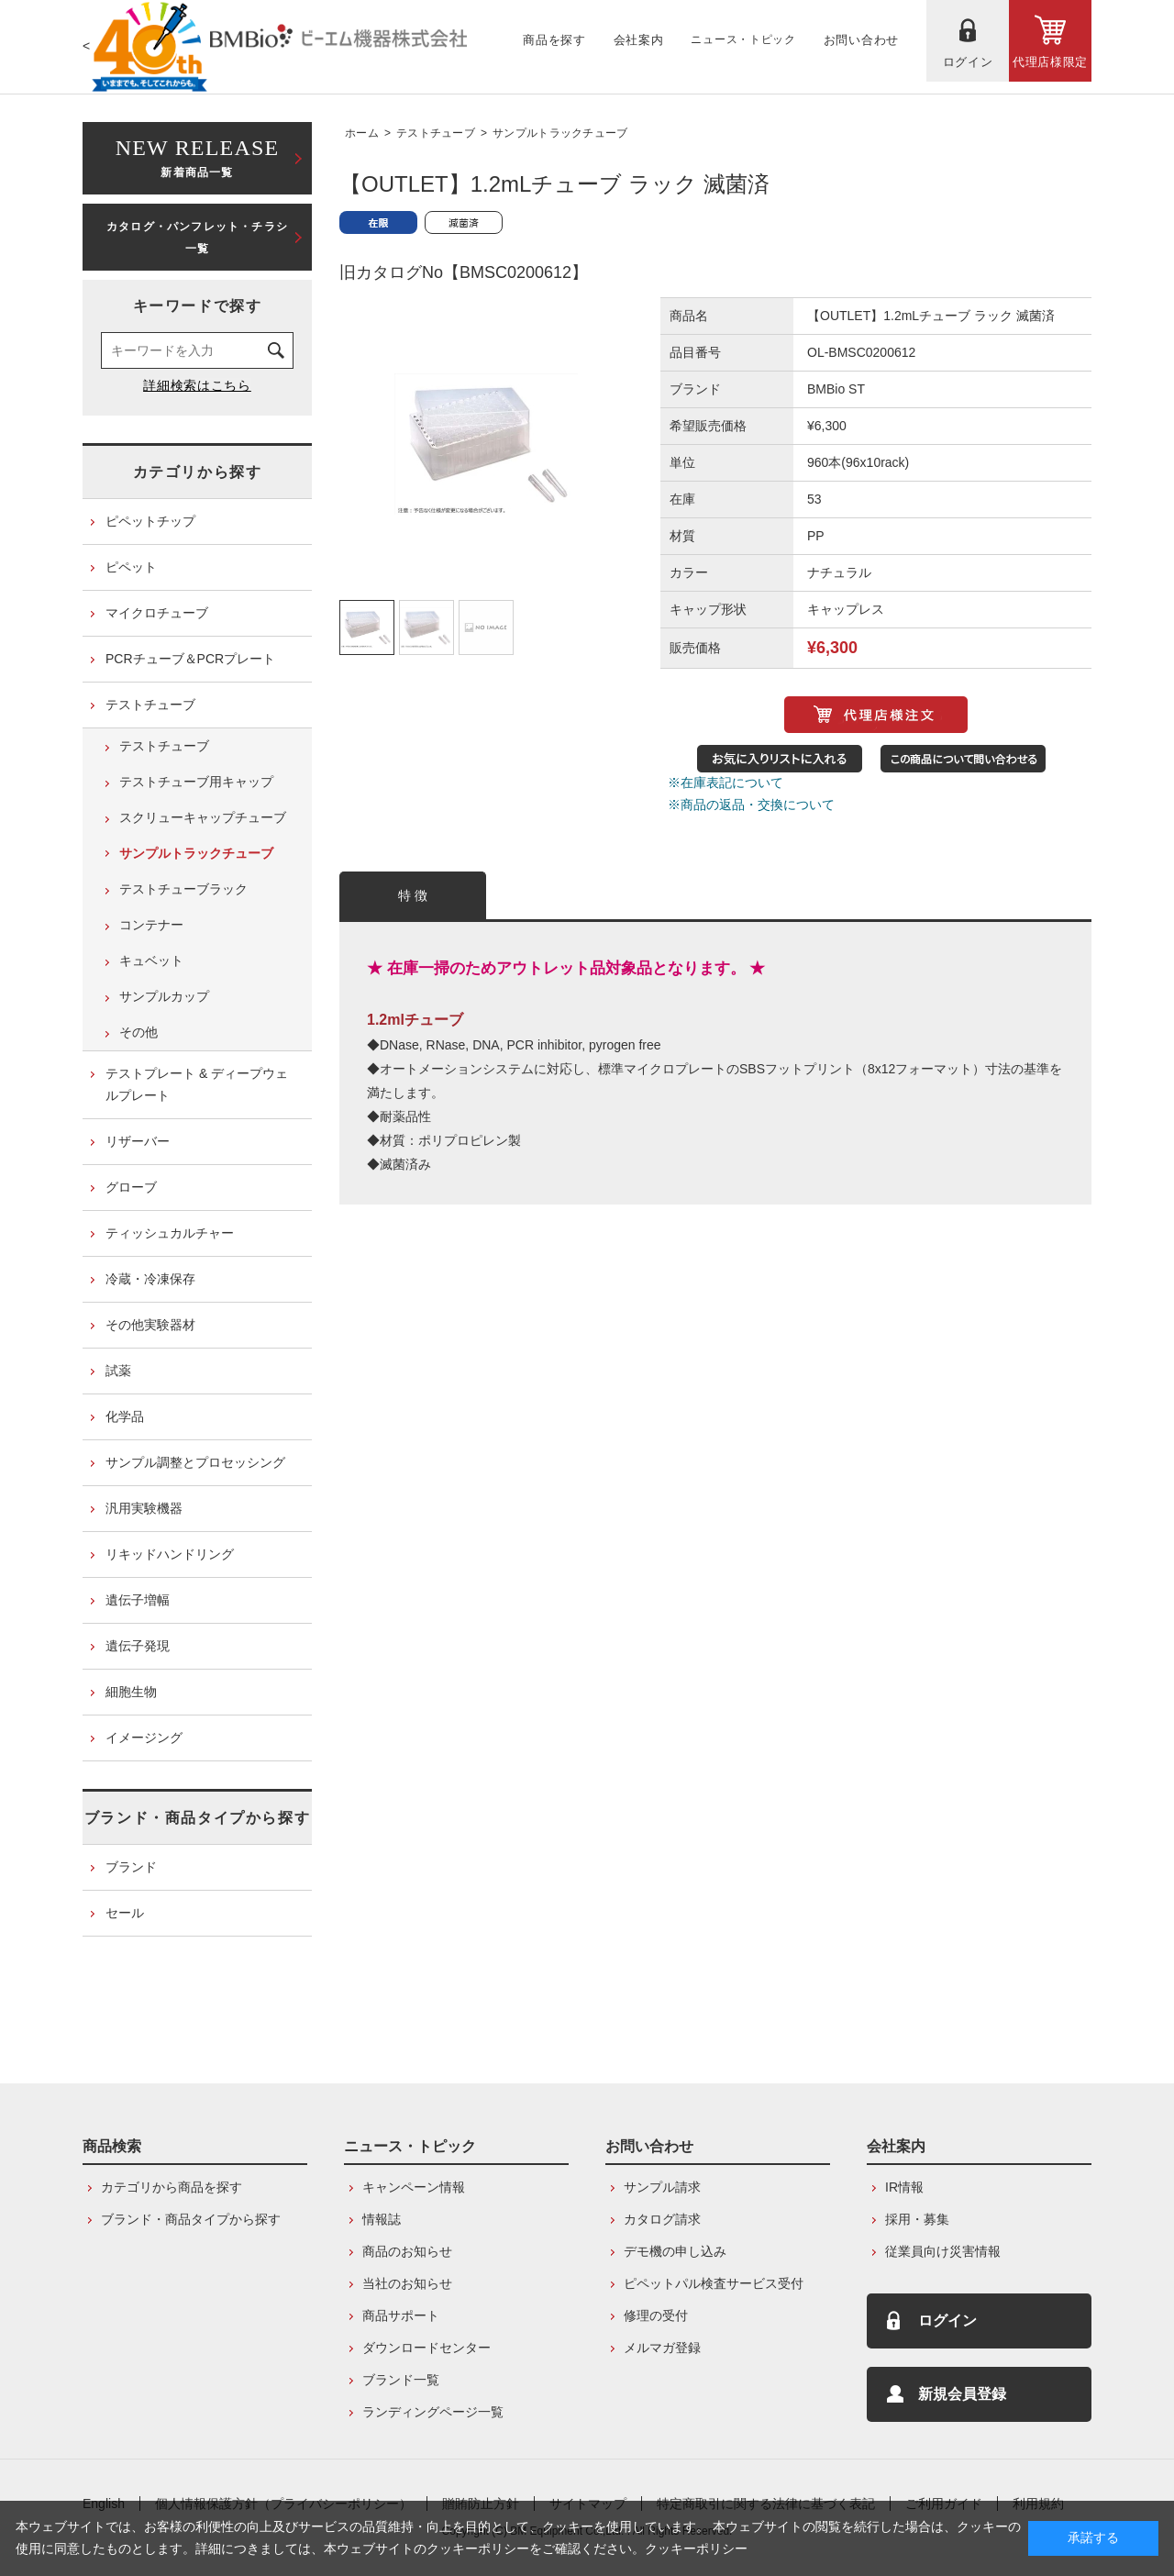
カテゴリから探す (197, 472)
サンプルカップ (164, 996)
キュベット (151, 960)
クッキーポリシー (696, 2548)
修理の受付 (656, 2315)
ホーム (362, 133)
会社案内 (896, 2146)
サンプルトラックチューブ (560, 133)
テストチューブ (435, 133)
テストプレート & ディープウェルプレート (196, 1084)
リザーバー (137, 1141)
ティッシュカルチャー (169, 1233)
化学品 (124, 1416)
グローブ (131, 1187)
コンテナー (151, 924)
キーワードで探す (197, 306)
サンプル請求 (662, 2187)
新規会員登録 (962, 2394)
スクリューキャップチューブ (202, 817)
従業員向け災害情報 (943, 2251)
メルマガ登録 (662, 2347)
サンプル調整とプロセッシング (195, 1462)
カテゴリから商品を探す (171, 2187)
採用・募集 (917, 2219)
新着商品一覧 (197, 156)
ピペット (131, 567)
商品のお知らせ (407, 2251)
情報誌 (381, 2219)
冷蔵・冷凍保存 (150, 1278)
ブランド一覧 (400, 2379)
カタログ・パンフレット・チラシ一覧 (197, 237)
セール (124, 1912)
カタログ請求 (662, 2219)
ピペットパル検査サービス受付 (713, 2283)
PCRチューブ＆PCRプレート (190, 658)
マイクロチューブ (156, 612)
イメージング (144, 1737)
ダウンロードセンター (426, 2347)
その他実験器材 (150, 1324)
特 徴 (413, 895)
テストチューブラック (183, 889)
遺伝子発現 (137, 1645)
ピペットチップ (150, 521)
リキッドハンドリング (169, 1554)
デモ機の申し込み (675, 2251)
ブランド (131, 1867)
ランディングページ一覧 (433, 2411)
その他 (138, 1032)
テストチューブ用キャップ (196, 781)
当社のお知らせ (407, 2283)
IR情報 (904, 2187)
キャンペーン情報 (413, 2187)
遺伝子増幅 (137, 1600)
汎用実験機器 (144, 1508)
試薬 (118, 1370)
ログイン (947, 2320)
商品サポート (400, 2315)
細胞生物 (131, 1691)
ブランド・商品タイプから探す (197, 1818)
